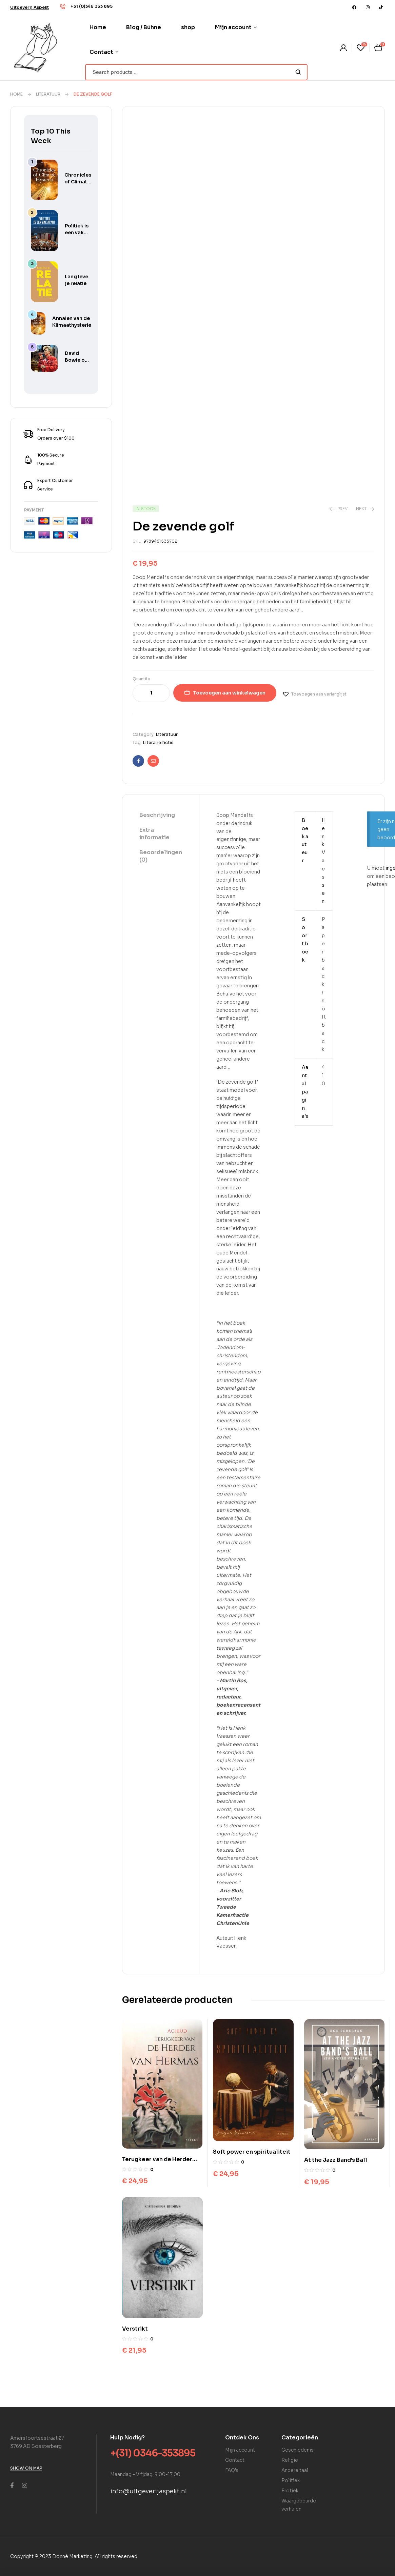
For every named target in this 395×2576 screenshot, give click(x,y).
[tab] (160, 815)
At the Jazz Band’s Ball (335, 2160)
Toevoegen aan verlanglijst (319, 694)
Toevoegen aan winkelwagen (229, 693)
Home (16, 94)
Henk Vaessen (324, 861)
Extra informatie (154, 833)
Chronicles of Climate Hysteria (77, 182)
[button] (29, 7)
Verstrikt (135, 2328)
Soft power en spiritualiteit (252, 2151)
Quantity (141, 678)
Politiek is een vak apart (76, 232)
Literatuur (48, 94)
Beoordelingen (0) (160, 856)
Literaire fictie (158, 742)
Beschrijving (157, 815)
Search (298, 72)
